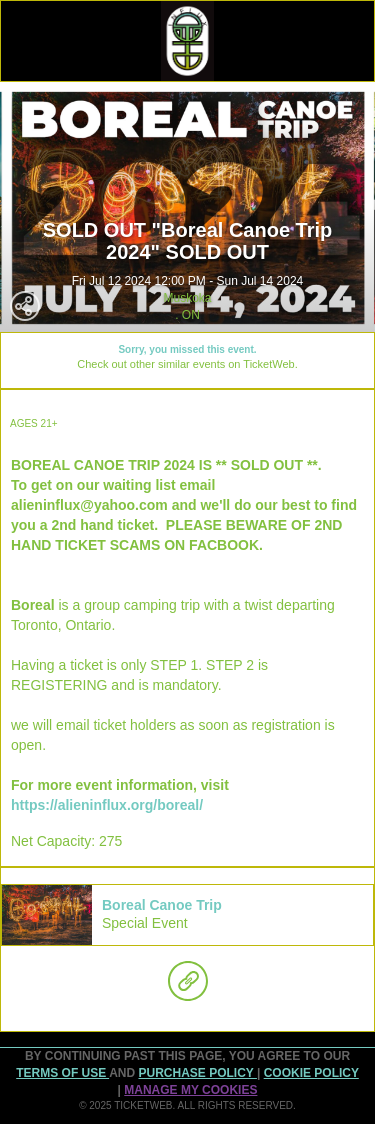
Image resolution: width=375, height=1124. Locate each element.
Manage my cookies (190, 1090)
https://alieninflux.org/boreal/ (107, 805)
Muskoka (187, 298)
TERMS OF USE (62, 1073)
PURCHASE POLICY (197, 1073)
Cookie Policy (311, 1073)
